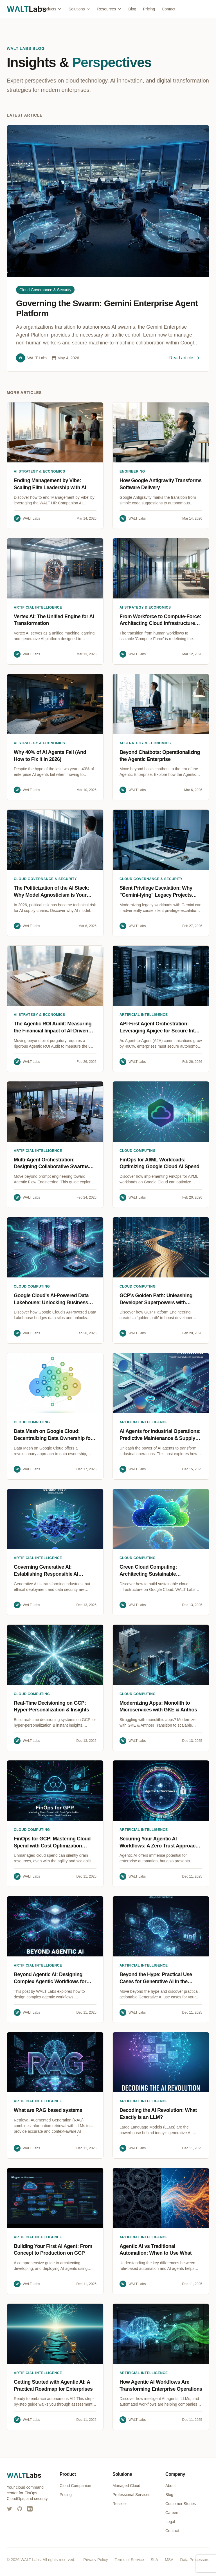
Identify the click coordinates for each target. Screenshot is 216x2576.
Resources (109, 9)
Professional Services (131, 2494)
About (170, 2485)
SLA (154, 2559)
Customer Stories (180, 2503)
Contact (168, 9)
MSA (169, 2559)
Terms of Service (129, 2559)
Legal (170, 2521)
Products (51, 9)
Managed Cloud (126, 2485)
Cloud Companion (75, 2485)
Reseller (119, 2503)
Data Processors (194, 2559)
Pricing (149, 9)
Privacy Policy (95, 2559)
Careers (172, 2512)
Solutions (80, 9)
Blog (132, 9)
